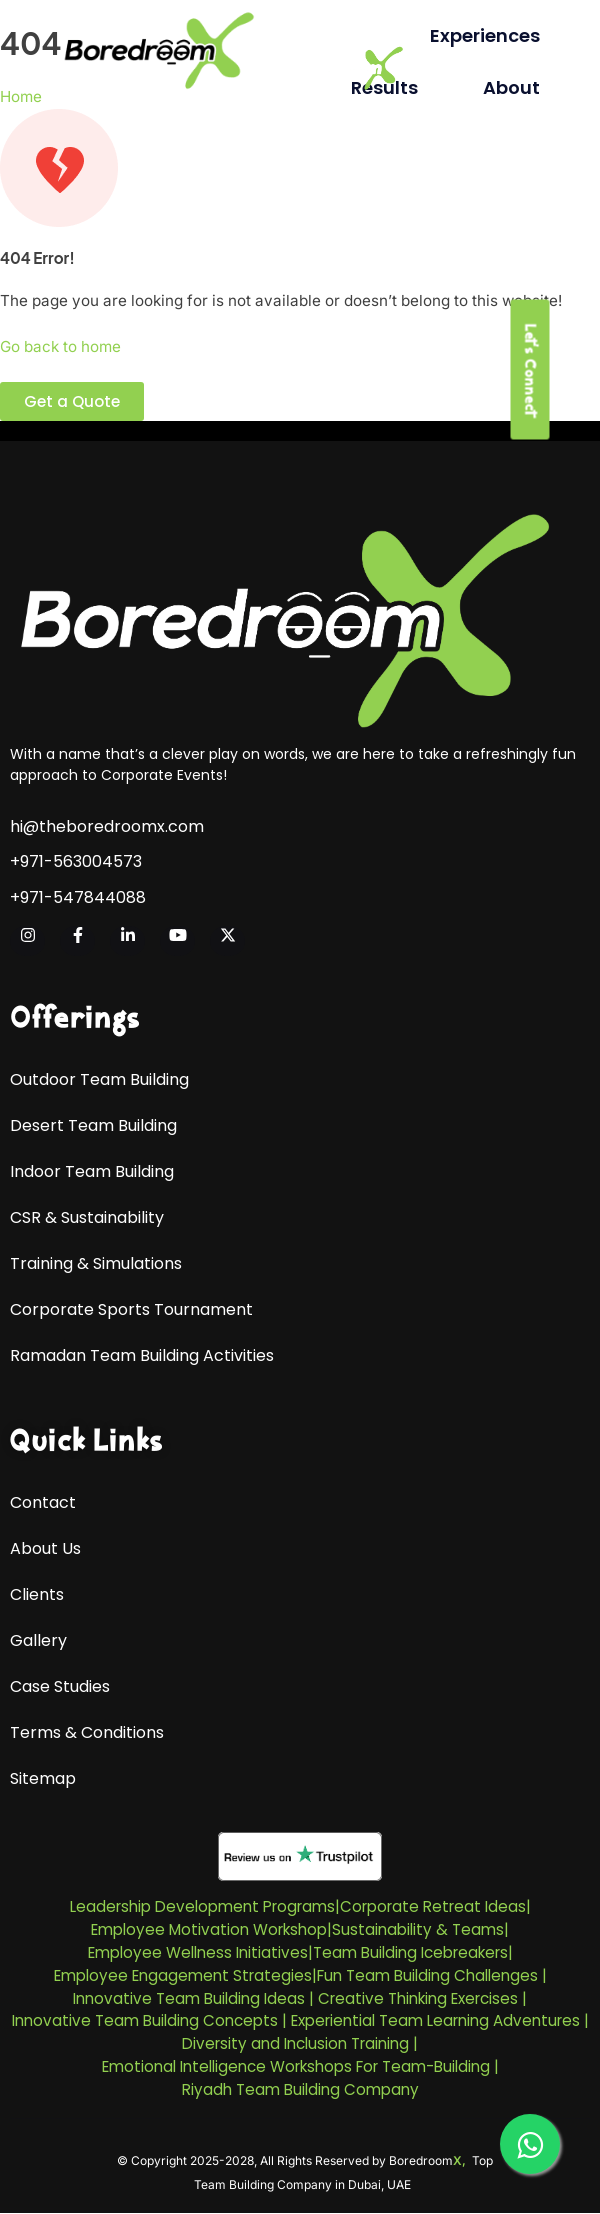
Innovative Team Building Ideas (189, 1998)
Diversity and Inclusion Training (295, 2043)
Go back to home (60, 346)
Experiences (485, 35)
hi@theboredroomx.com (107, 827)
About (511, 87)
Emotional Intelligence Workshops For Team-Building (296, 2066)
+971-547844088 (78, 898)
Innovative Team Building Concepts (145, 2020)
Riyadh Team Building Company (300, 2089)
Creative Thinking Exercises (418, 1998)
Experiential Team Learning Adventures (435, 2020)
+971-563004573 (76, 862)
